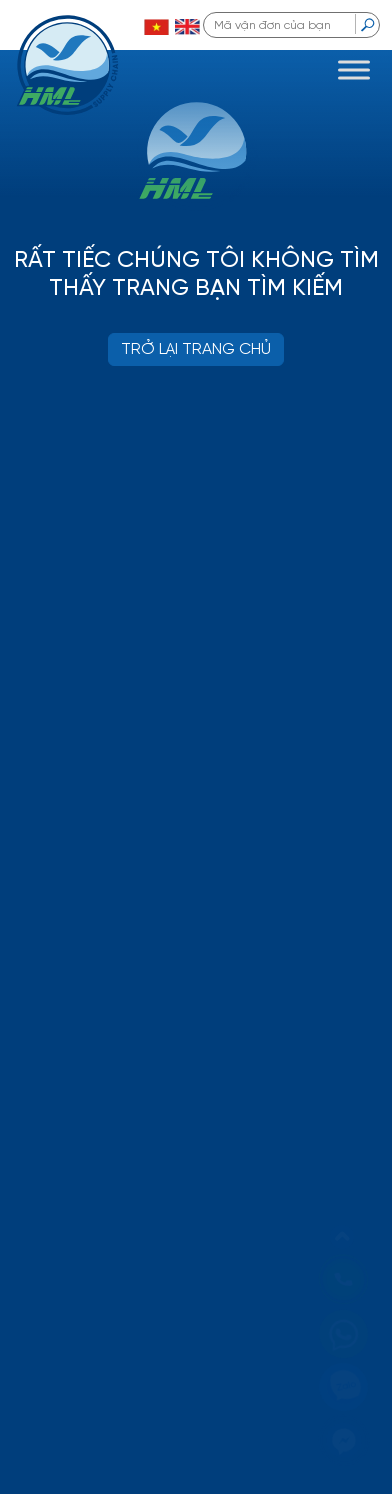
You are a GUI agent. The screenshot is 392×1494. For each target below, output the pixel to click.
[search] (367, 24)
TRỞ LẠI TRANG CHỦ (196, 349)
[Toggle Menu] (354, 69)
